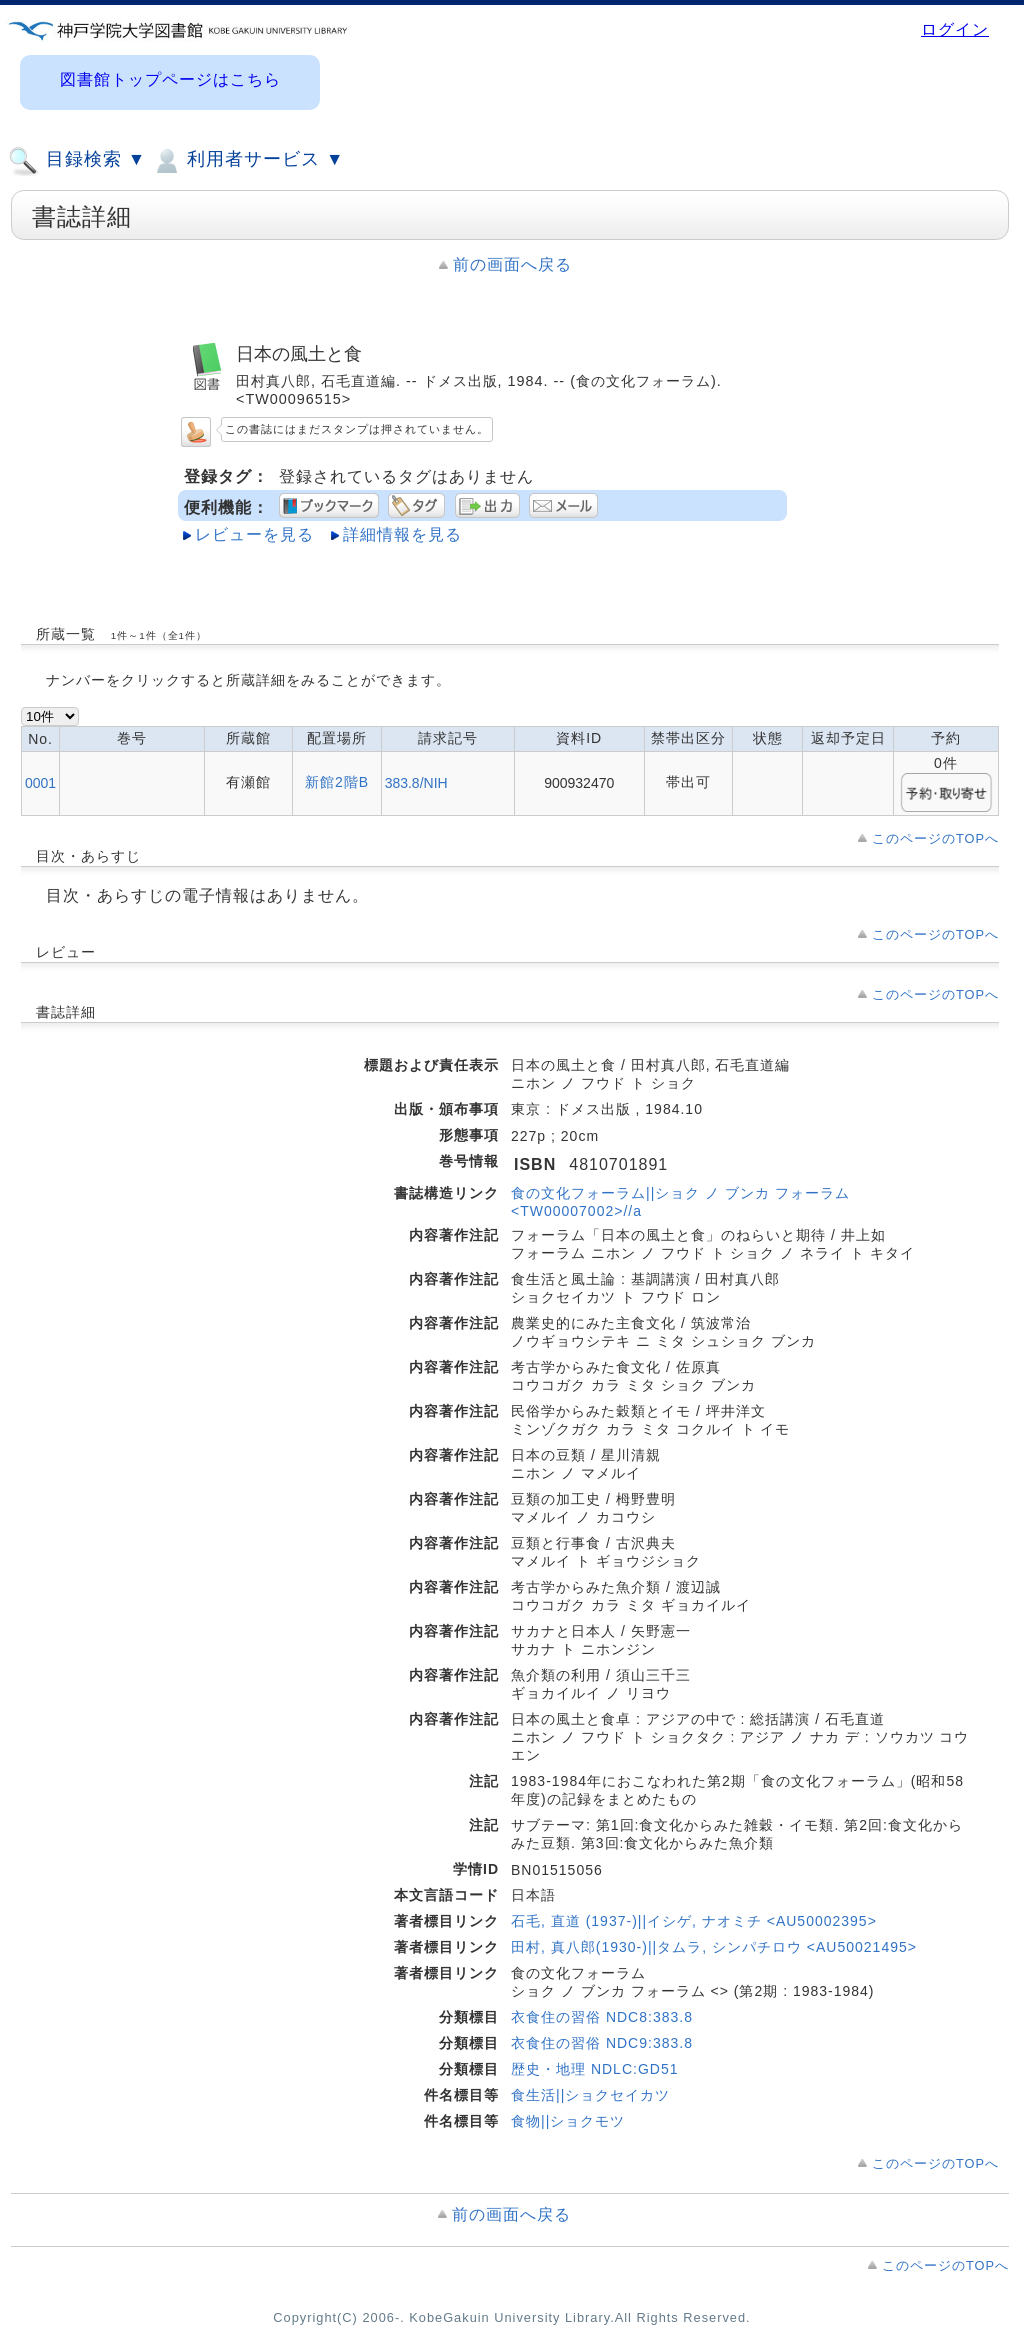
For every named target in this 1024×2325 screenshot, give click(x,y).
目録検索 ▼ (77, 161)
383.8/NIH (416, 783)
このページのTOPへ (935, 838)
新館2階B (337, 782)
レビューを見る (254, 534)
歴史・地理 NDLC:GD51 (594, 2069)
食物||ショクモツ (568, 2121)
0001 (40, 783)
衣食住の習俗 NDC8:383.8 (602, 2017)
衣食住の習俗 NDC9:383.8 (602, 2043)
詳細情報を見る (402, 534)
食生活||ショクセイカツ (590, 2095)
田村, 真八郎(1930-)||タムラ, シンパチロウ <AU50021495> (714, 1947)
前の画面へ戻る (512, 264)
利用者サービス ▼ (247, 161)
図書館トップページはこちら (170, 79)
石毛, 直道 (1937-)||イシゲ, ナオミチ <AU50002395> (694, 1921)
